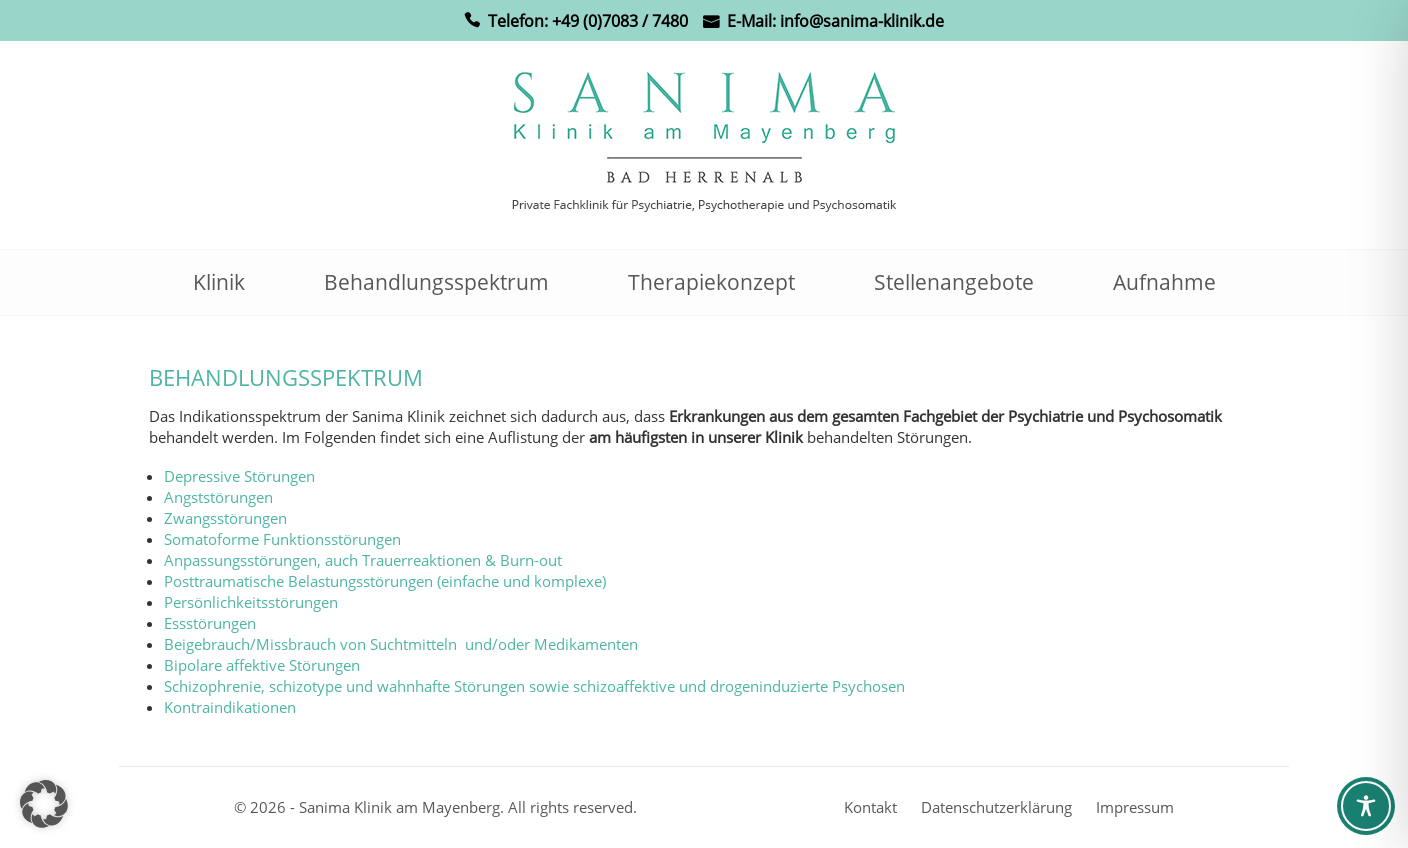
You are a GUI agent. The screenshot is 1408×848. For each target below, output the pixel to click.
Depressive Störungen (239, 476)
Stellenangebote (954, 282)
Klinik (219, 282)
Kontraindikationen (230, 707)
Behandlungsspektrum (436, 282)
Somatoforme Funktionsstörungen (282, 539)
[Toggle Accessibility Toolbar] (1366, 806)
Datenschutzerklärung (996, 807)
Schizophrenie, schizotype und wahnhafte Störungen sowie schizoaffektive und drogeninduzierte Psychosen (534, 686)
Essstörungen (210, 623)
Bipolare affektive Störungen (262, 665)
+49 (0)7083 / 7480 (620, 21)
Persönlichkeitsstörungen (251, 602)
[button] (44, 804)
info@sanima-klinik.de (862, 21)
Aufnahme (1164, 282)
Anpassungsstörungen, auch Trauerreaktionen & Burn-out (363, 560)
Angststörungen (218, 497)
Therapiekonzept (711, 282)
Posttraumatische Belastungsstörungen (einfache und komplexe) (385, 581)
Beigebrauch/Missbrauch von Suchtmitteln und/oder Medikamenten (401, 644)
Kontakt (870, 807)
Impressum (1135, 807)
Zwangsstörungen (225, 518)
